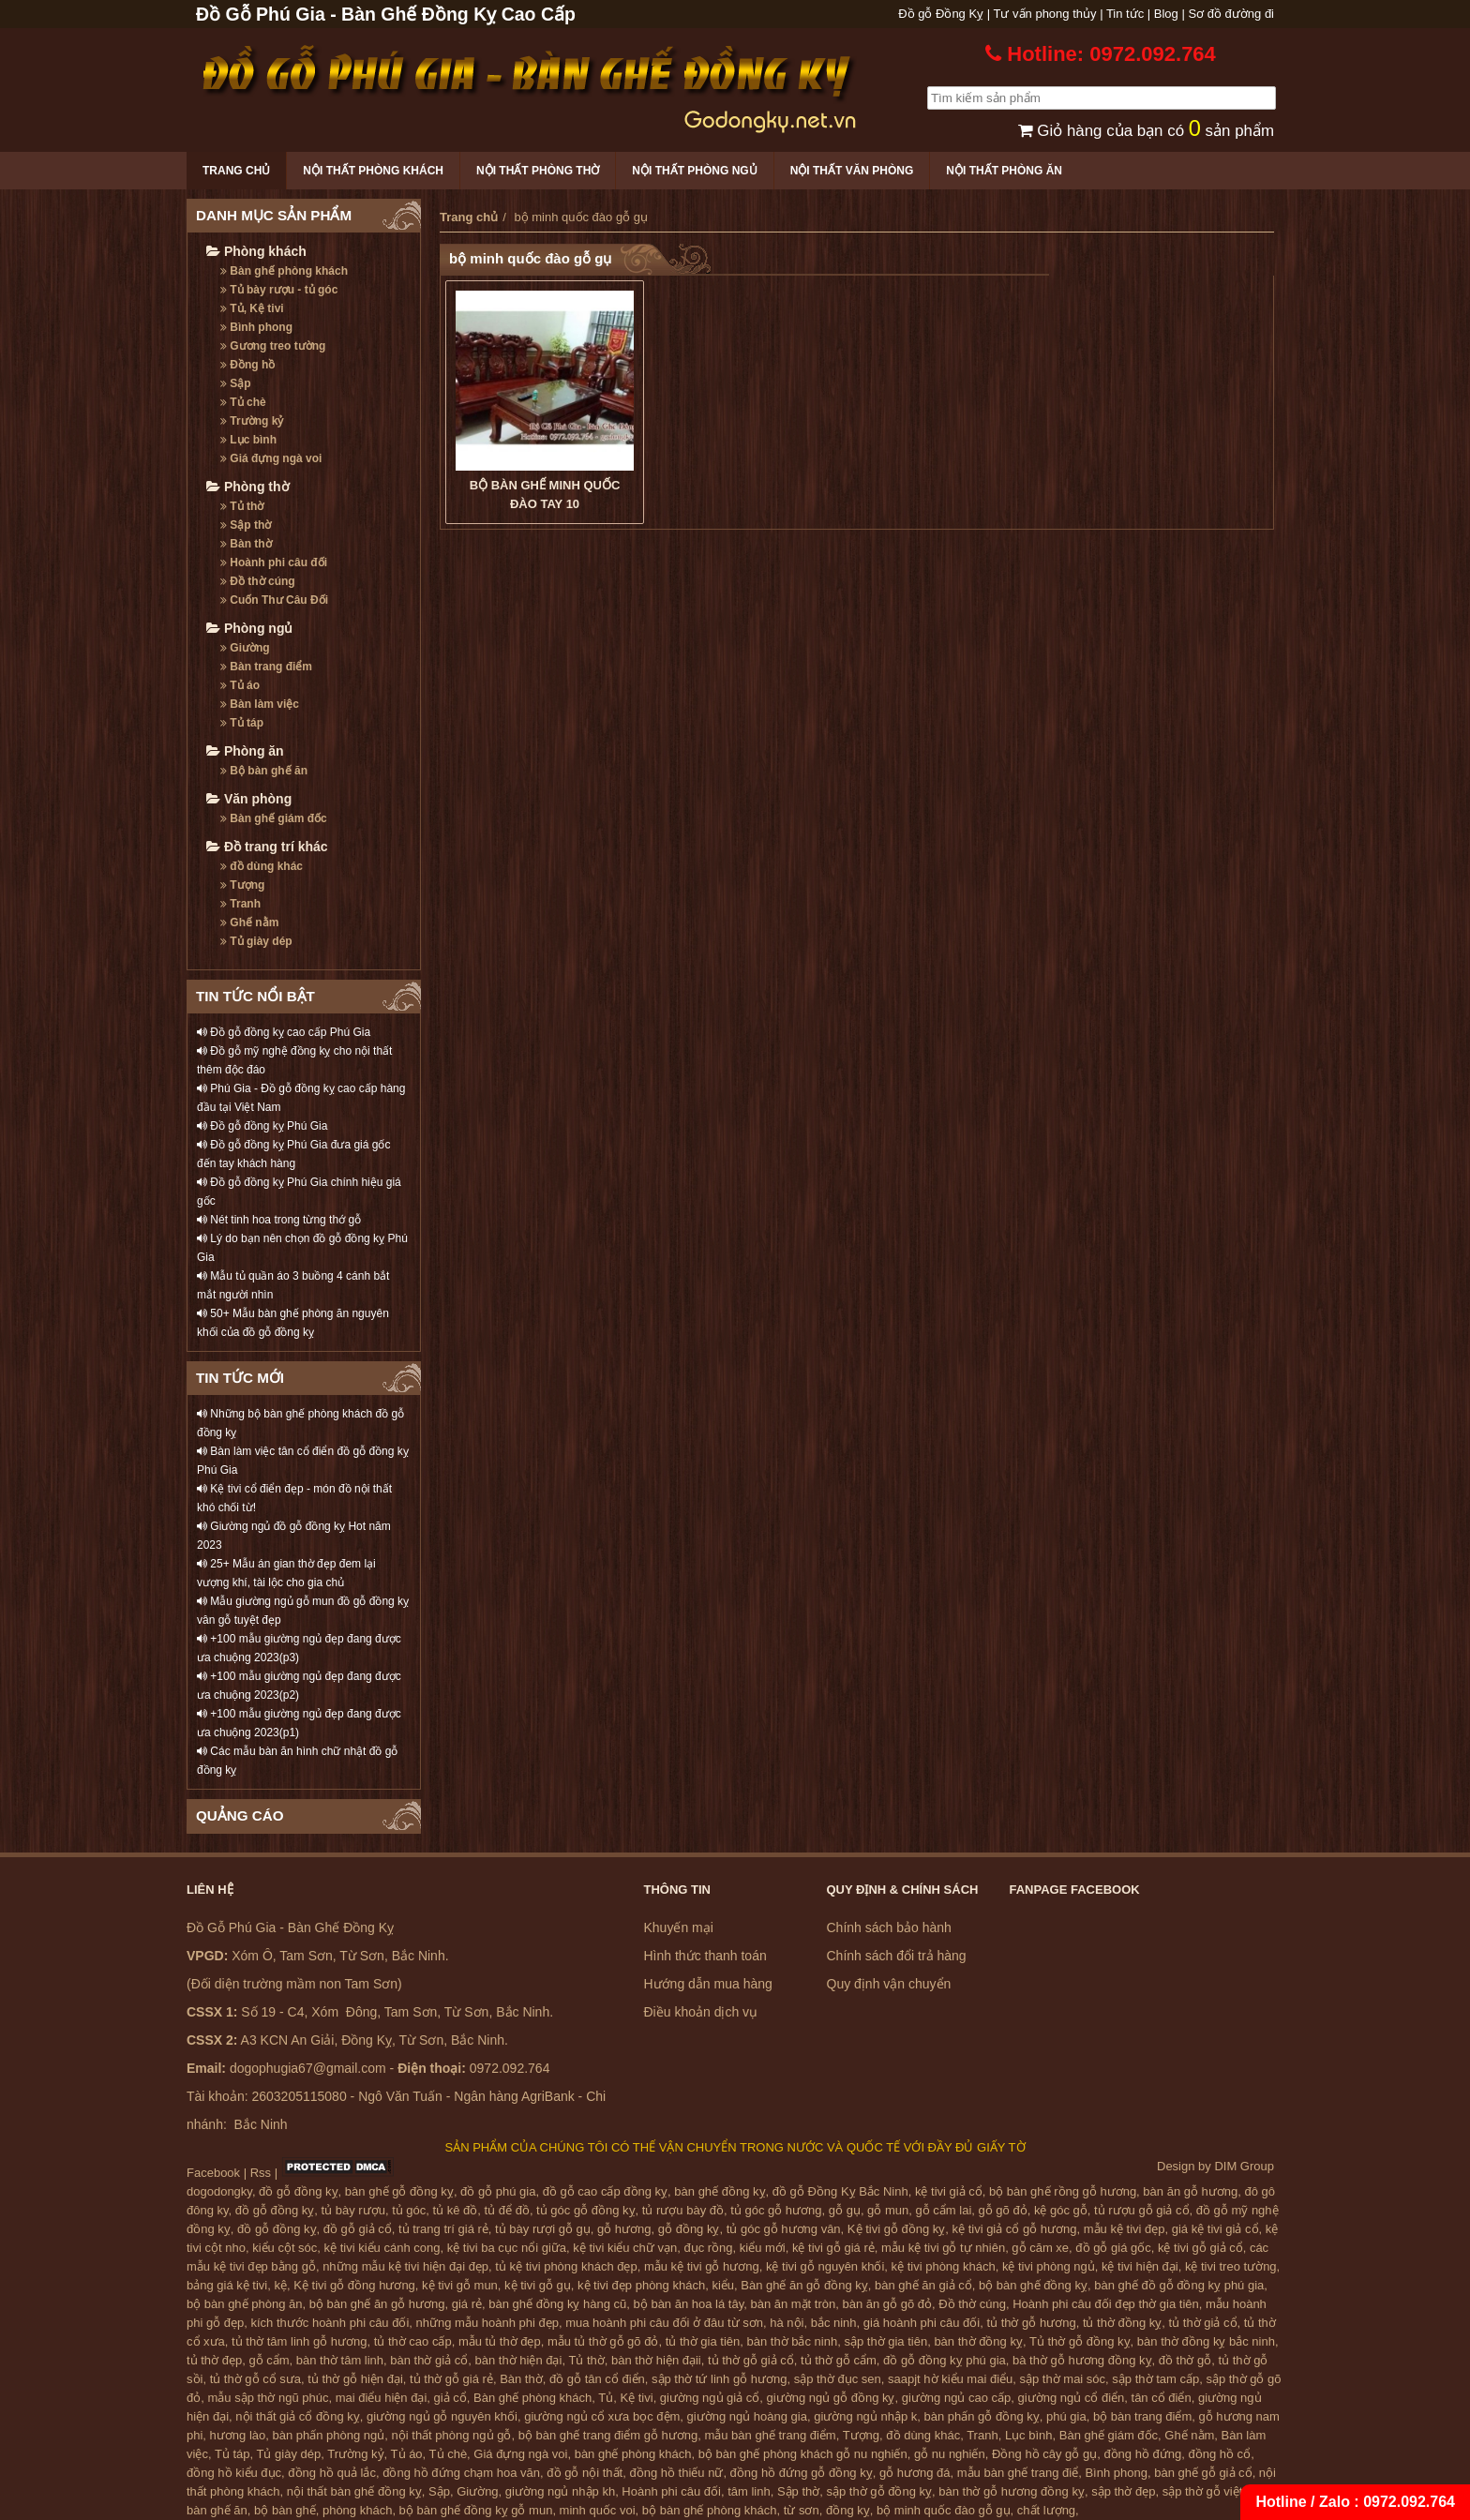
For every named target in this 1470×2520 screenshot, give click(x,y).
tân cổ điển (1162, 2398)
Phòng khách (256, 251)
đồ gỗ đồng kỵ (298, 2191)
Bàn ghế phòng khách (284, 271)
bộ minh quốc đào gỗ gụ (944, 2510)
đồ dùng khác (261, 866)
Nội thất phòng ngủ (694, 170)
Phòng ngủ (249, 628)
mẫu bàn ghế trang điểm (769, 2435)
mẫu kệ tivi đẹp (1124, 2229)
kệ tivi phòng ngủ (1048, 2266)
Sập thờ (245, 525)
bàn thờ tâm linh (339, 2360)
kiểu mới (763, 2248)
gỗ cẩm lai (943, 2210)
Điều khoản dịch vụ (701, 2011)
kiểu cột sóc (284, 2248)
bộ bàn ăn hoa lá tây (689, 2304)
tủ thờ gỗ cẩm (839, 2360)
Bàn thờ (246, 543)
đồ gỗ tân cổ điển (597, 2379)
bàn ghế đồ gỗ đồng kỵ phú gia (1179, 2285)
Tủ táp (241, 722)
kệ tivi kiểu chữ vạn (625, 2248)
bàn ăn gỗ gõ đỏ (887, 2304)
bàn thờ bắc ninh (792, 2341)
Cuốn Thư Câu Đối (274, 600)
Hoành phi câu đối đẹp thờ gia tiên (1105, 2304)
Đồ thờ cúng (257, 581)
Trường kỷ (251, 421)
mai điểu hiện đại (382, 2398)
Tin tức (1125, 14)
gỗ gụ (845, 2210)
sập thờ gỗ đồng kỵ (879, 2491)
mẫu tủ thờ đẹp (499, 2341)
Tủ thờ (241, 506)
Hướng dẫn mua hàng (708, 1983)
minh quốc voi (598, 2510)
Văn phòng (249, 798)
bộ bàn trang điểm (1142, 2416)
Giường (245, 647)
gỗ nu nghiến (949, 2454)
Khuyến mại (678, 1927)
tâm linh (749, 2491)
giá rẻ (467, 2304)
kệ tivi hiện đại (1140, 2266)
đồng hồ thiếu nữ (676, 2473)
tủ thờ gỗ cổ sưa (255, 2379)
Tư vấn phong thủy (1045, 14)
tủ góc (409, 2210)
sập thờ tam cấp (1155, 2379)
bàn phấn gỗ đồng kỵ (982, 2416)
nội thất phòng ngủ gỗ (452, 2435)
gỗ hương (624, 2229)
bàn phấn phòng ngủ (328, 2435)
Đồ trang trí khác (267, 846)
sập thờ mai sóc (1063, 2379)
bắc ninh (834, 2323)
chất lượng (1046, 2510)
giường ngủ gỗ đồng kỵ (831, 2398)
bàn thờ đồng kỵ (978, 2341)
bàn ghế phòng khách (633, 2454)
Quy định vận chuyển (889, 1983)
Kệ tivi (636, 2398)
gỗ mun (887, 2210)
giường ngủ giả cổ (710, 2398)
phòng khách (357, 2510)
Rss (260, 2173)
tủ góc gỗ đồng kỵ (585, 2210)
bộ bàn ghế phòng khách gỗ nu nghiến (803, 2454)
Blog (1166, 14)
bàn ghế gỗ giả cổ (1203, 2473)
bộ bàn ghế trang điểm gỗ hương (608, 2435)
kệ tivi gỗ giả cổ (1200, 2248)
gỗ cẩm (268, 2360)
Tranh (240, 903)
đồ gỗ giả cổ (357, 2229)
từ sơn (801, 2510)
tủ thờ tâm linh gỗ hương (299, 2341)
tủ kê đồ (455, 2210)
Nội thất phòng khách (373, 170)
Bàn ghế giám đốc (273, 818)
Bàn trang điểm (266, 666)
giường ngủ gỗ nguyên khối (442, 2416)
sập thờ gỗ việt (1202, 2491)
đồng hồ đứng (1142, 2454)
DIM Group (1244, 2166)
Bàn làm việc (259, 704)
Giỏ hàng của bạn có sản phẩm (1146, 131)
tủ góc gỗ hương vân (784, 2229)
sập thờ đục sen (837, 2379)
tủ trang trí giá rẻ (443, 2229)
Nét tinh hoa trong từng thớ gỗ (279, 1219)
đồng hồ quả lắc (332, 2473)
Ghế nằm (249, 922)
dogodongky (219, 2191)
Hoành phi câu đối (273, 562)
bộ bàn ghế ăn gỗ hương (377, 2304)
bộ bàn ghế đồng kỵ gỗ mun (476, 2510)
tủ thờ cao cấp (413, 2341)
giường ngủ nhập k (865, 2416)
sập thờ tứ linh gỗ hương (719, 2379)
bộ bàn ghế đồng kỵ (1033, 2285)
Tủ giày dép (256, 941)
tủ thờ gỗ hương (1030, 2323)
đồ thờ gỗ (1185, 2360)
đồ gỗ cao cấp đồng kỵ (605, 2191)
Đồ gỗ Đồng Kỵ (940, 14)
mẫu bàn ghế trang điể (1017, 2473)
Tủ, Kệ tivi (252, 308)
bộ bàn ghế (285, 2510)
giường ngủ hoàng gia (747, 2416)
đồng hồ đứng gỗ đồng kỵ (801, 2473)
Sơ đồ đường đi (1231, 14)
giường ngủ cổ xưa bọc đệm (602, 2416)
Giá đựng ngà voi (271, 458)
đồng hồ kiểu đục (234, 2473)
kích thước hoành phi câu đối (330, 2323)
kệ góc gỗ (1061, 2210)
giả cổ (450, 2398)
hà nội (786, 2323)
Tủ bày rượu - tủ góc (279, 289)
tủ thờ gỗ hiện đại (355, 2379)
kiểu (723, 2285)
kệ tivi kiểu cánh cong (382, 2248)
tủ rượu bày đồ (683, 2210)
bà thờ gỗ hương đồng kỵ (1081, 2360)
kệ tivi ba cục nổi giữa (506, 2248)
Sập (235, 383)
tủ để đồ (507, 2210)
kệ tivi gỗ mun (460, 2285)
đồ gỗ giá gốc (1112, 2248)
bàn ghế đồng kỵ (719, 2191)
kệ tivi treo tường (1231, 2266)
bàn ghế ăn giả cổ (923, 2285)
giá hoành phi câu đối (921, 2323)
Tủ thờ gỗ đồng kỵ (1080, 2341)
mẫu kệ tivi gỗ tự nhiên (943, 2248)
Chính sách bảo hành (889, 1927)
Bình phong (256, 327)
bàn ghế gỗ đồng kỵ (399, 2191)
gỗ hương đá (915, 2473)
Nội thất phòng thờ (537, 170)
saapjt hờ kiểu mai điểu (950, 2379)
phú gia (1066, 2416)
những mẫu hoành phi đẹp (487, 2323)
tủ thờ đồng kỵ (1122, 2323)
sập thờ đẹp (1123, 2491)
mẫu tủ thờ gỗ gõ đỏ (603, 2341)
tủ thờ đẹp (214, 2360)
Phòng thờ (248, 486)
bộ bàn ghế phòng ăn (244, 2304)
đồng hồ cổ (1219, 2454)
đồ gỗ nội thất (584, 2473)
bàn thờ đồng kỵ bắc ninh (1206, 2341)
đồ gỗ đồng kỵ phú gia (944, 2360)
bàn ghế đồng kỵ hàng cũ (557, 2304)
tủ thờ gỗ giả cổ (751, 2360)
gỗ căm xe (1040, 2248)
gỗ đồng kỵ (689, 2229)
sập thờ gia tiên (885, 2341)
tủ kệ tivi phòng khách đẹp (566, 2266)
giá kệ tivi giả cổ (1215, 2229)
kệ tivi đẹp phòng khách (641, 2285)
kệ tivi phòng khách (944, 2266)
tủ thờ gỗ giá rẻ (451, 2379)
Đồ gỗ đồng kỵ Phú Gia (262, 1125)
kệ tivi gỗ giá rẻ (833, 2248)
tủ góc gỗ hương (775, 2210)
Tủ (605, 2398)
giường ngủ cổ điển (1071, 2398)
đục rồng (707, 2248)
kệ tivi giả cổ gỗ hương (1014, 2229)
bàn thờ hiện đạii (656, 2360)
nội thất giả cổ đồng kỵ (297, 2416)
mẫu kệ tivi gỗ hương (701, 2266)
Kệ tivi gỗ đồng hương (354, 2285)
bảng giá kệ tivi (227, 2285)
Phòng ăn (245, 750)
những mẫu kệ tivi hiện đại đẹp (405, 2266)
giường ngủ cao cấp (957, 2398)
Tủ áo (240, 685)
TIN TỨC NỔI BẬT (255, 996)
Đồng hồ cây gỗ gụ (1044, 2454)
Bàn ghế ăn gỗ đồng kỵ (804, 2285)
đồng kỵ (848, 2510)
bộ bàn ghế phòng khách (709, 2510)
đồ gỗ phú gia (497, 2191)
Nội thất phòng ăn (1004, 170)
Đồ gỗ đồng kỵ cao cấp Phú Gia (283, 1032)
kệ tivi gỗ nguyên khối (825, 2266)
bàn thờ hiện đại (518, 2360)
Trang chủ (236, 170)
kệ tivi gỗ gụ (537, 2285)
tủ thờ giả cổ (1203, 2323)
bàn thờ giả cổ (429, 2360)
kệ (281, 2285)
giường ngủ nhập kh (560, 2491)
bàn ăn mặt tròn (792, 2304)
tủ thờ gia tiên (703, 2341)
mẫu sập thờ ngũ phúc (267, 2398)
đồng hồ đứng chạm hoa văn (461, 2473)
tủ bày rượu (353, 2210)
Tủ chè (243, 402)
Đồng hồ (247, 364)
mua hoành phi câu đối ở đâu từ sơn (664, 2323)
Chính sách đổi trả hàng (897, 1955)
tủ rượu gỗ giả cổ (1141, 2210)
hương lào (238, 2435)
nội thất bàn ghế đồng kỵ (354, 2491)
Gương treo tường (272, 345)
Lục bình (248, 439)
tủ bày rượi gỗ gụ (543, 2229)
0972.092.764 (1409, 2502)
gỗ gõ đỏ (1003, 2210)
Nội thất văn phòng (852, 170)
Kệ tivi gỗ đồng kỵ (896, 2229)
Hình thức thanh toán (705, 1955)
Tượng (242, 885)
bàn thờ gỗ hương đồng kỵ (1011, 2491)
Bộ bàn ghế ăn (264, 770)
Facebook (213, 2173)
